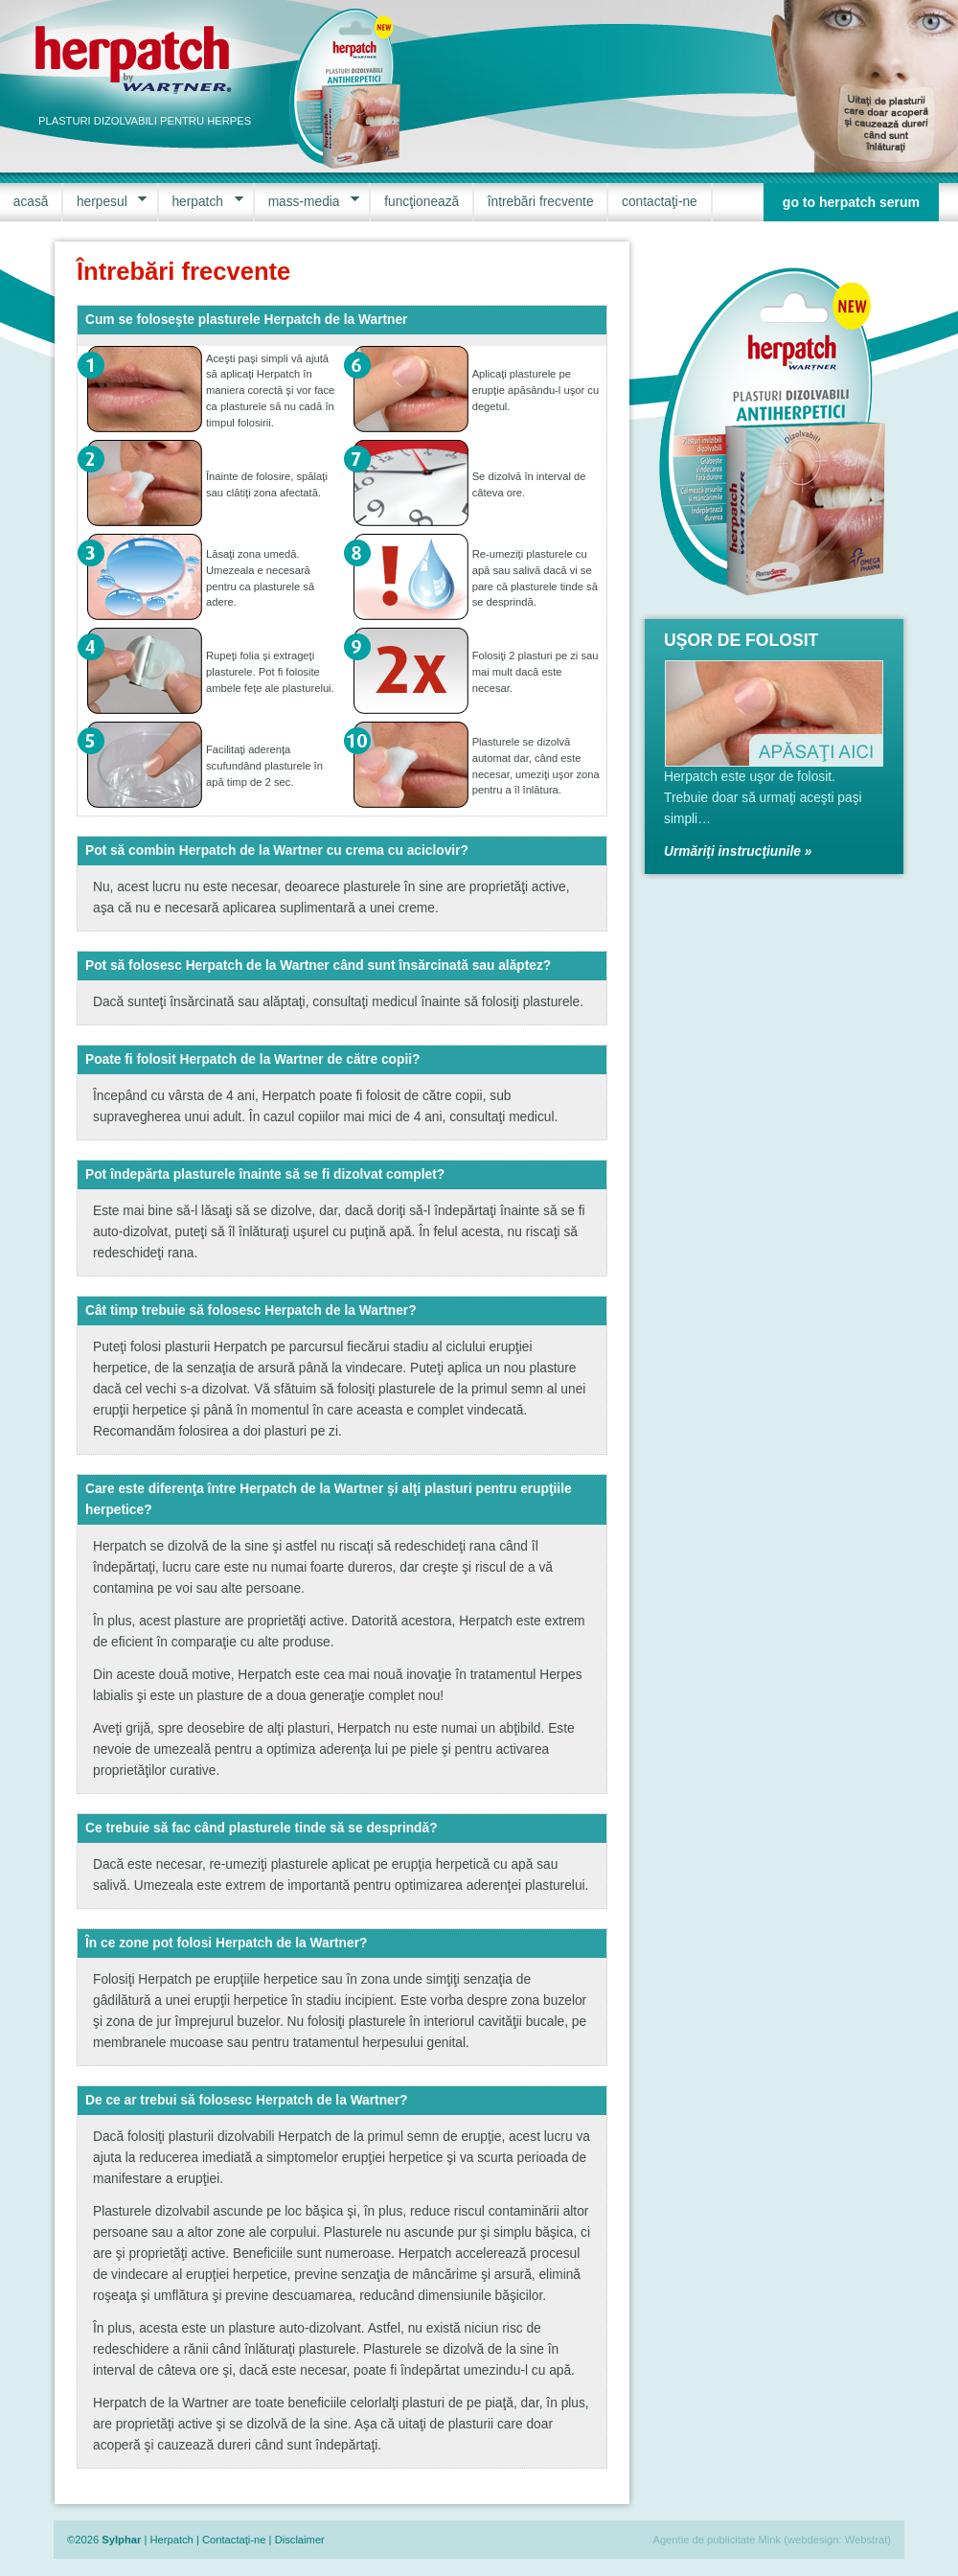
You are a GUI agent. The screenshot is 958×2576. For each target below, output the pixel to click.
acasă (31, 202)
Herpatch (171, 2539)
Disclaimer (300, 2539)
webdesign (813, 2539)
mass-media (307, 202)
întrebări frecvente (541, 202)
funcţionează (421, 202)
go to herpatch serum (851, 202)
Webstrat (866, 2539)
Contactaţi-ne (234, 2539)
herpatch (201, 202)
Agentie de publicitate (703, 2539)
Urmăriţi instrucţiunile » (737, 851)
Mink (770, 2539)
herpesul (105, 202)
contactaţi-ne (659, 202)
